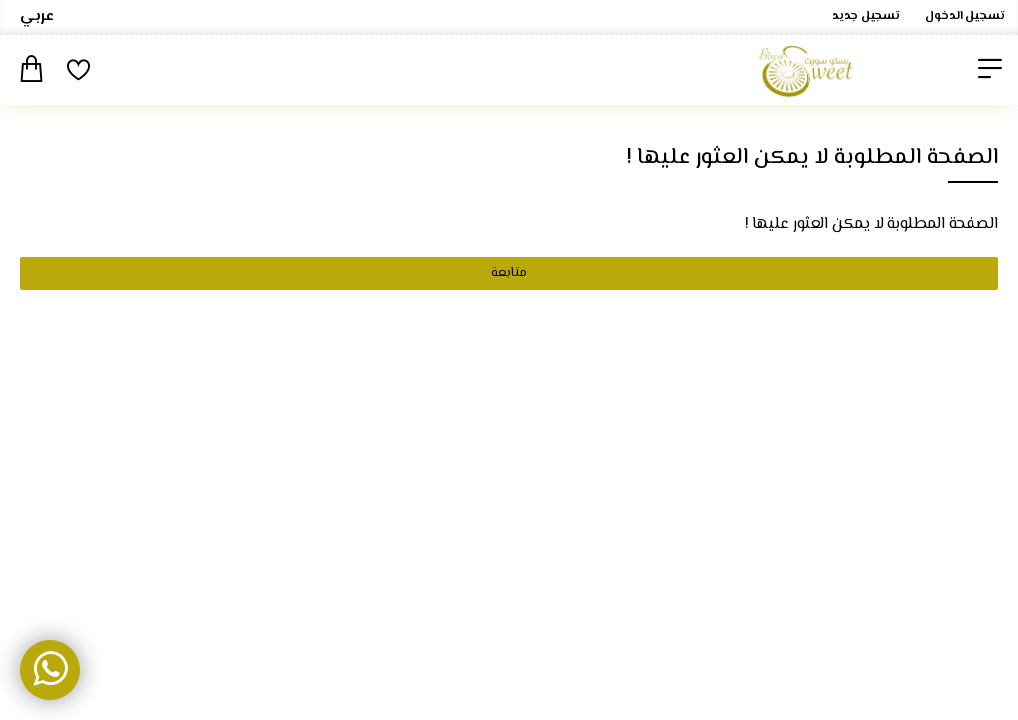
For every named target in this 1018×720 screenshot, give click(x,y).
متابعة (509, 273)
